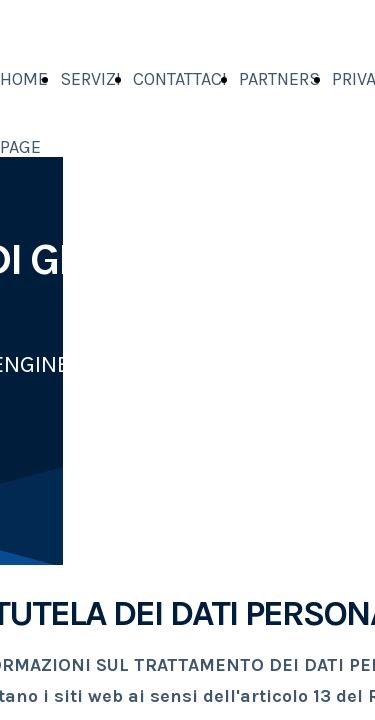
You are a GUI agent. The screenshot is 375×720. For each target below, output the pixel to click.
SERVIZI (90, 79)
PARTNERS (279, 79)
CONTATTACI (180, 79)
